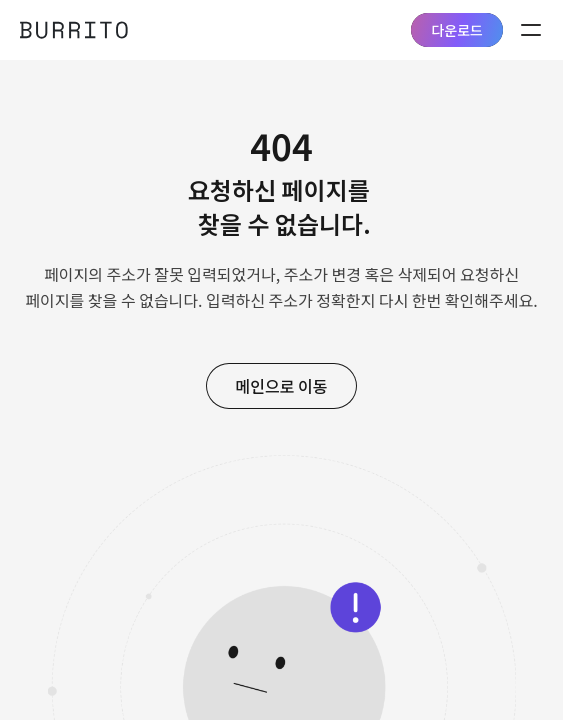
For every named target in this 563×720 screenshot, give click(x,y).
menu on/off (531, 30)
